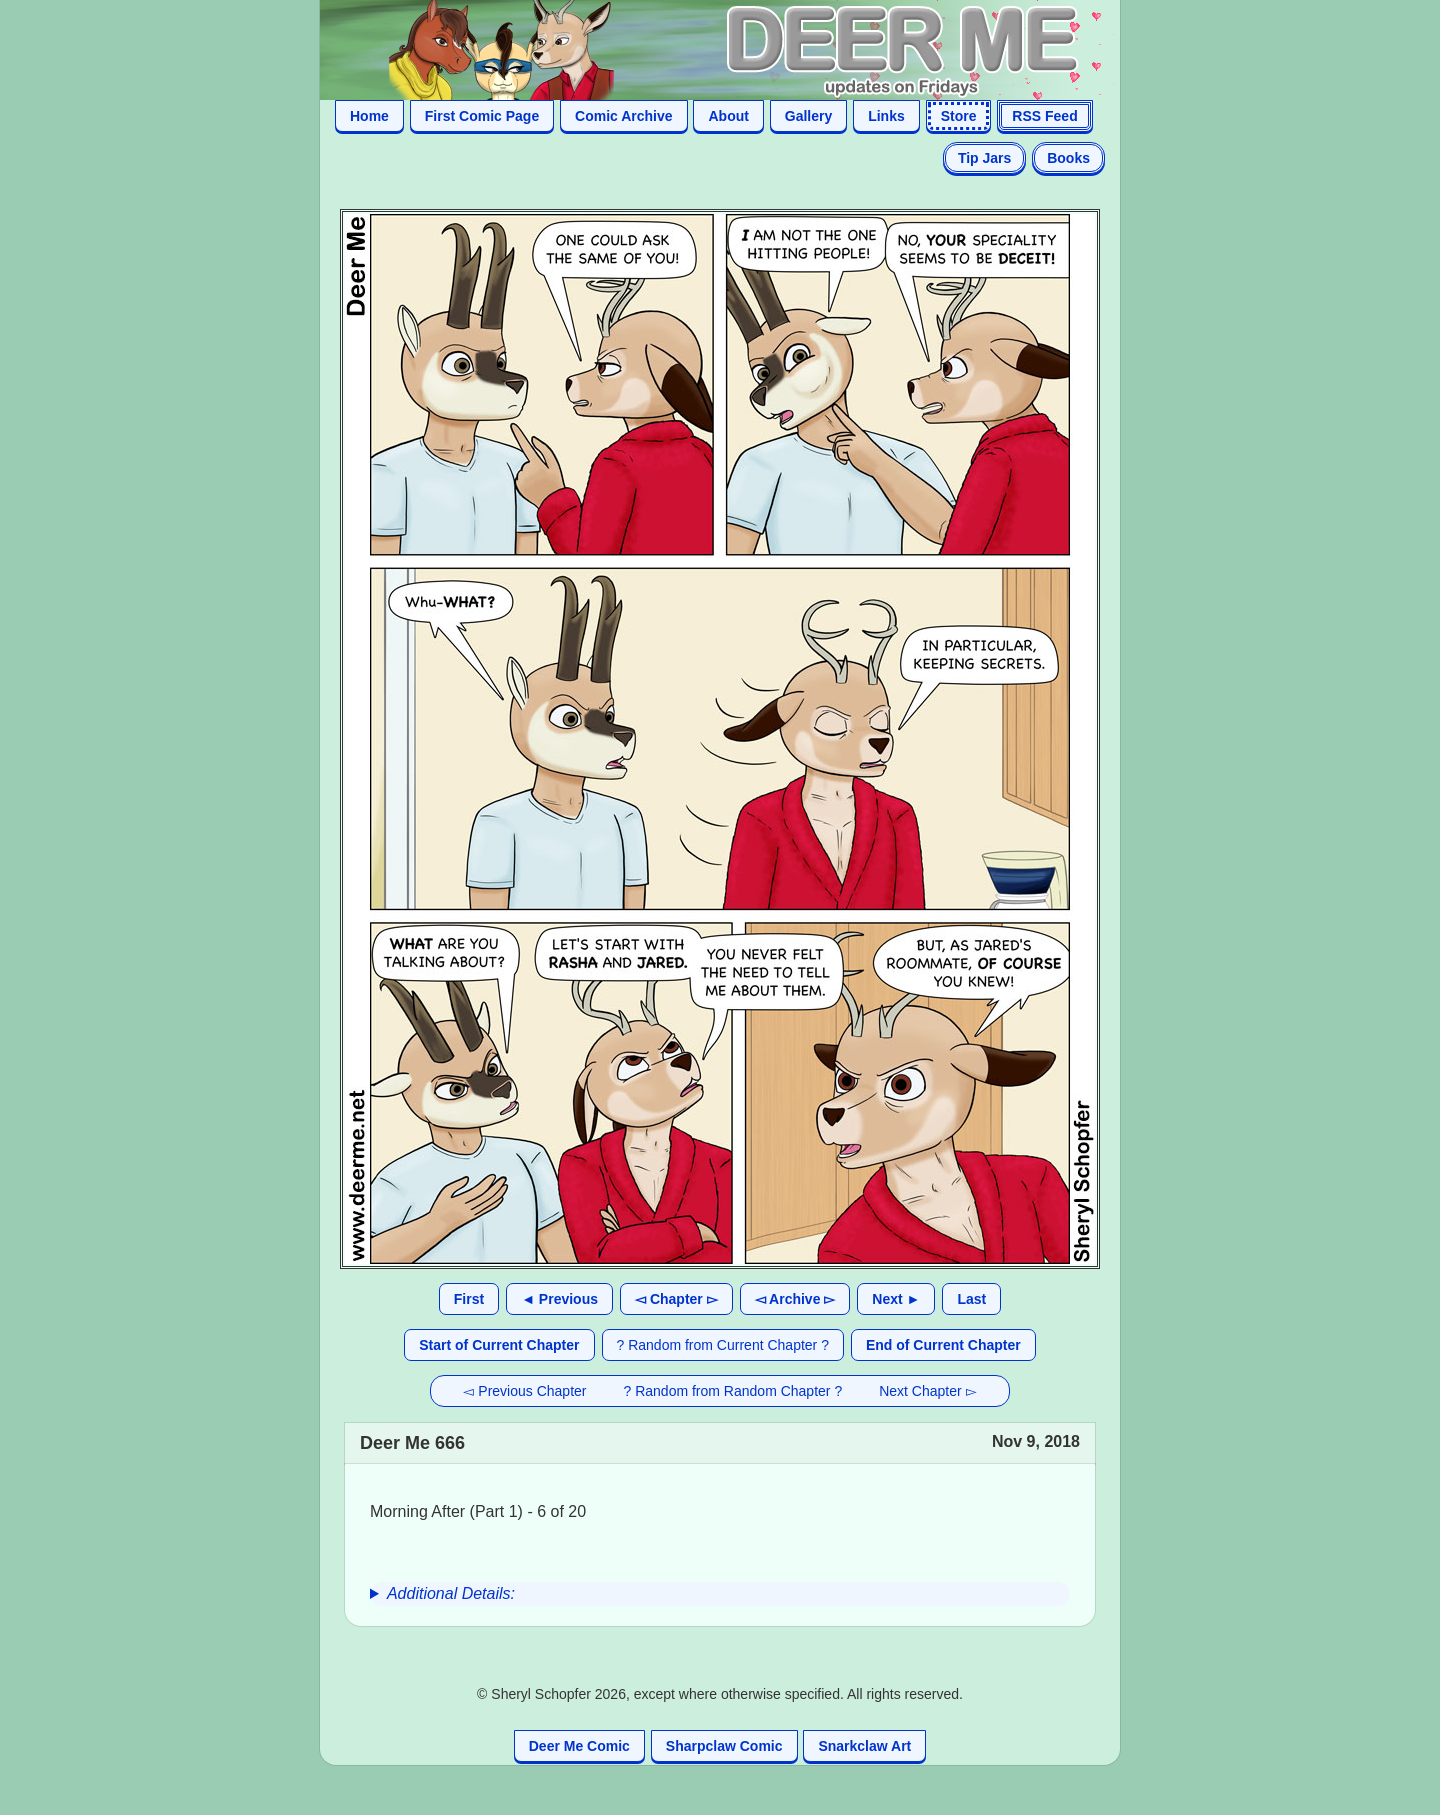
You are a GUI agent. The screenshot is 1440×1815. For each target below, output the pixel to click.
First (469, 1299)
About (728, 116)
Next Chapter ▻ (927, 1391)
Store (959, 116)
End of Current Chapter (943, 1345)
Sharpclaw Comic (724, 1746)
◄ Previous (559, 1299)
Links (886, 116)
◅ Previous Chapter (524, 1391)
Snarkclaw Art (864, 1746)
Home (369, 116)
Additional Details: (451, 1593)
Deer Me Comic (579, 1746)
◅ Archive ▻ (795, 1299)
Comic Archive (624, 116)
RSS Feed (1044, 116)
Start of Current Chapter (499, 1345)
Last (971, 1299)
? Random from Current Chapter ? (723, 1345)
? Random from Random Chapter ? (733, 1391)
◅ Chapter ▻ (676, 1299)
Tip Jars (984, 158)
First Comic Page (482, 116)
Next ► (896, 1299)
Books (1068, 158)
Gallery (808, 116)
